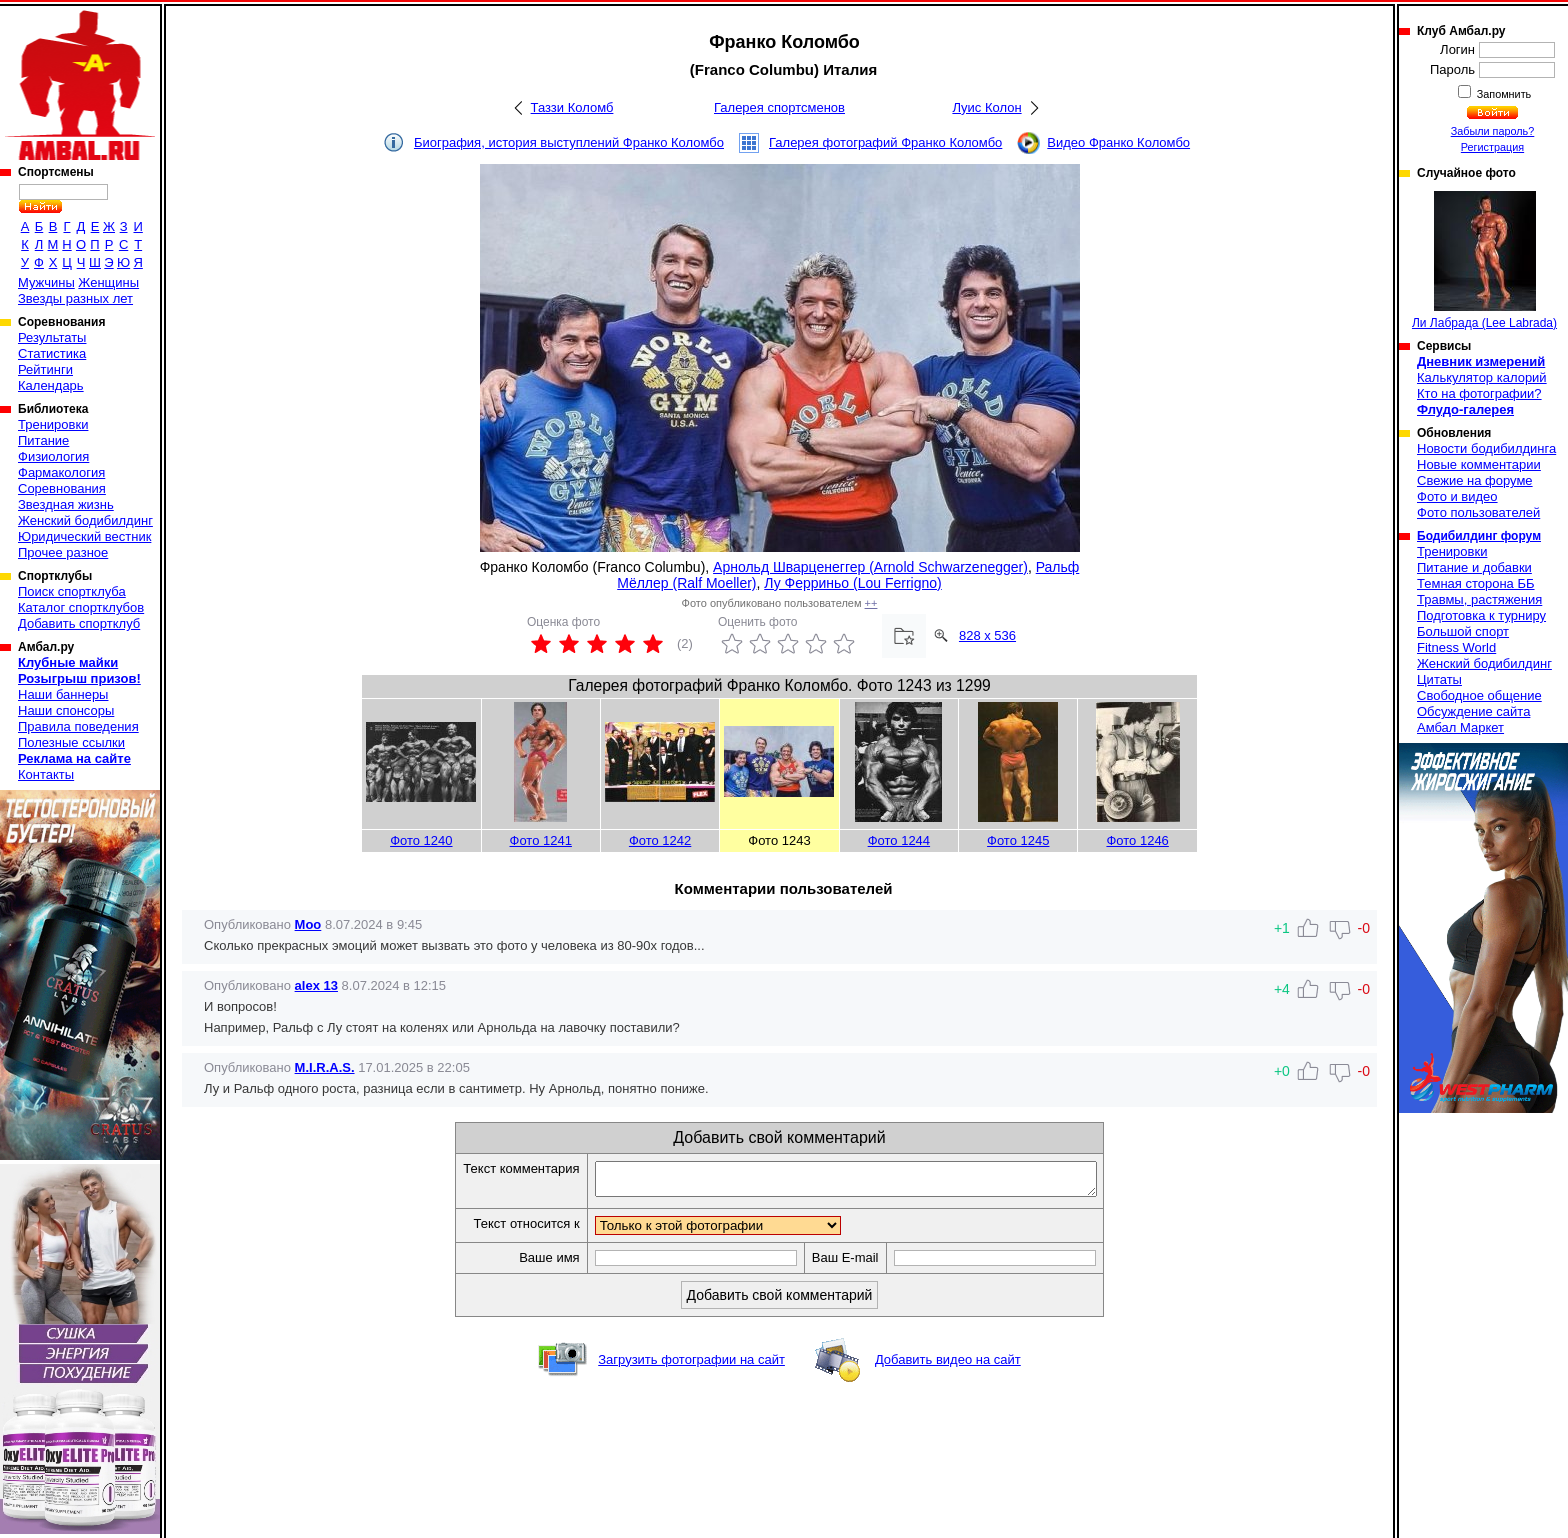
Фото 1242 (660, 840)
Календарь (51, 385)
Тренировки (53, 424)
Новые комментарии (1479, 464)
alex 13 (316, 985)
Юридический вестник (84, 536)
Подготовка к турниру (1481, 615)
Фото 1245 (1018, 840)
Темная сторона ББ (1476, 583)
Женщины (108, 282)
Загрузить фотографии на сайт (691, 1365)
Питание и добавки (1474, 567)
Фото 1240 (421, 840)
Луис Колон (986, 107)
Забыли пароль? (1493, 131)
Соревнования (62, 488)
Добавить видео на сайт (948, 1365)
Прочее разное (63, 552)
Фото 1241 (541, 840)
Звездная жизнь (66, 504)
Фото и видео (1457, 496)
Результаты (52, 337)
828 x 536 (987, 635)
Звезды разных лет (75, 298)
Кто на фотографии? (1479, 393)
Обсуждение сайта (1473, 711)
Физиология (53, 456)
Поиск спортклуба (72, 591)
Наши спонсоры (66, 710)
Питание (43, 440)
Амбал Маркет (1460, 727)
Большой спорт (1463, 631)
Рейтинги (45, 369)
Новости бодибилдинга (1486, 448)
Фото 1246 (1137, 840)
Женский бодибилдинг (85, 520)
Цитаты (1439, 679)
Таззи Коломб (572, 107)
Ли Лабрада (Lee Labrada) (1484, 260)
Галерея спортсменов (779, 107)
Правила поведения (78, 726)
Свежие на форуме (1475, 480)
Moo (308, 924)
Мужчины (46, 282)
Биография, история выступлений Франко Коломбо (569, 142)
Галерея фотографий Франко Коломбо (885, 142)
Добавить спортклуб (79, 623)
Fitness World (1456, 647)
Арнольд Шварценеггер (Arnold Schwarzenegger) (870, 567)
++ (871, 603)
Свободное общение (1479, 695)
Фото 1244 (899, 840)
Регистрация (1492, 147)
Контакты (46, 774)
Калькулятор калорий (1482, 377)
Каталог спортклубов (81, 607)
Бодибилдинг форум (1479, 536)
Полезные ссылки (71, 742)
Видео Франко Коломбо (1118, 142)
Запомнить (1503, 94)
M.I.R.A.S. (325, 1067)
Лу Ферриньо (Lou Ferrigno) (852, 583)
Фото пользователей (1478, 512)
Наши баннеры (63, 694)
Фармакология (61, 472)
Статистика (52, 353)
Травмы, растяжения (1479, 599)
